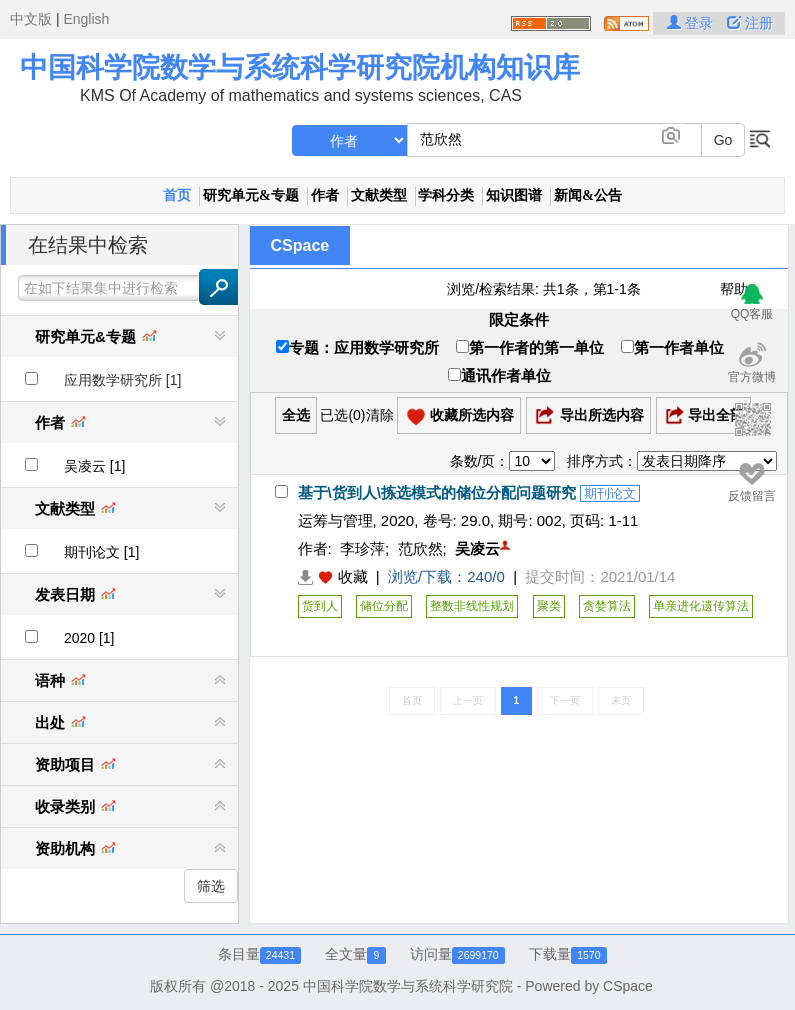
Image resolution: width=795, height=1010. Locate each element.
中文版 (31, 19)
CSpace (300, 245)
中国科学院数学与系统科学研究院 (408, 986)
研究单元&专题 (251, 195)
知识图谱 (514, 195)
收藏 (353, 576)
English (86, 19)
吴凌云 (477, 548)
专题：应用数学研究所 (357, 347)
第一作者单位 (672, 347)
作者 (325, 195)
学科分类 (446, 195)
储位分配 (384, 606)
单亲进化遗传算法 (701, 606)
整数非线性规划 (472, 606)
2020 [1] (89, 638)
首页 (177, 195)
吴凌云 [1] (94, 466)
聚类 (549, 606)
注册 (750, 23)
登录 (692, 23)
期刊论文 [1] (101, 552)
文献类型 (379, 195)
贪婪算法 (607, 606)
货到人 (320, 606)
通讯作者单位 (499, 375)
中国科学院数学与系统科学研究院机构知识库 (300, 67)
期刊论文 (610, 493)
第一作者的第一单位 (530, 347)
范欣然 (420, 548)
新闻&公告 (588, 195)
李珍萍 (362, 548)
